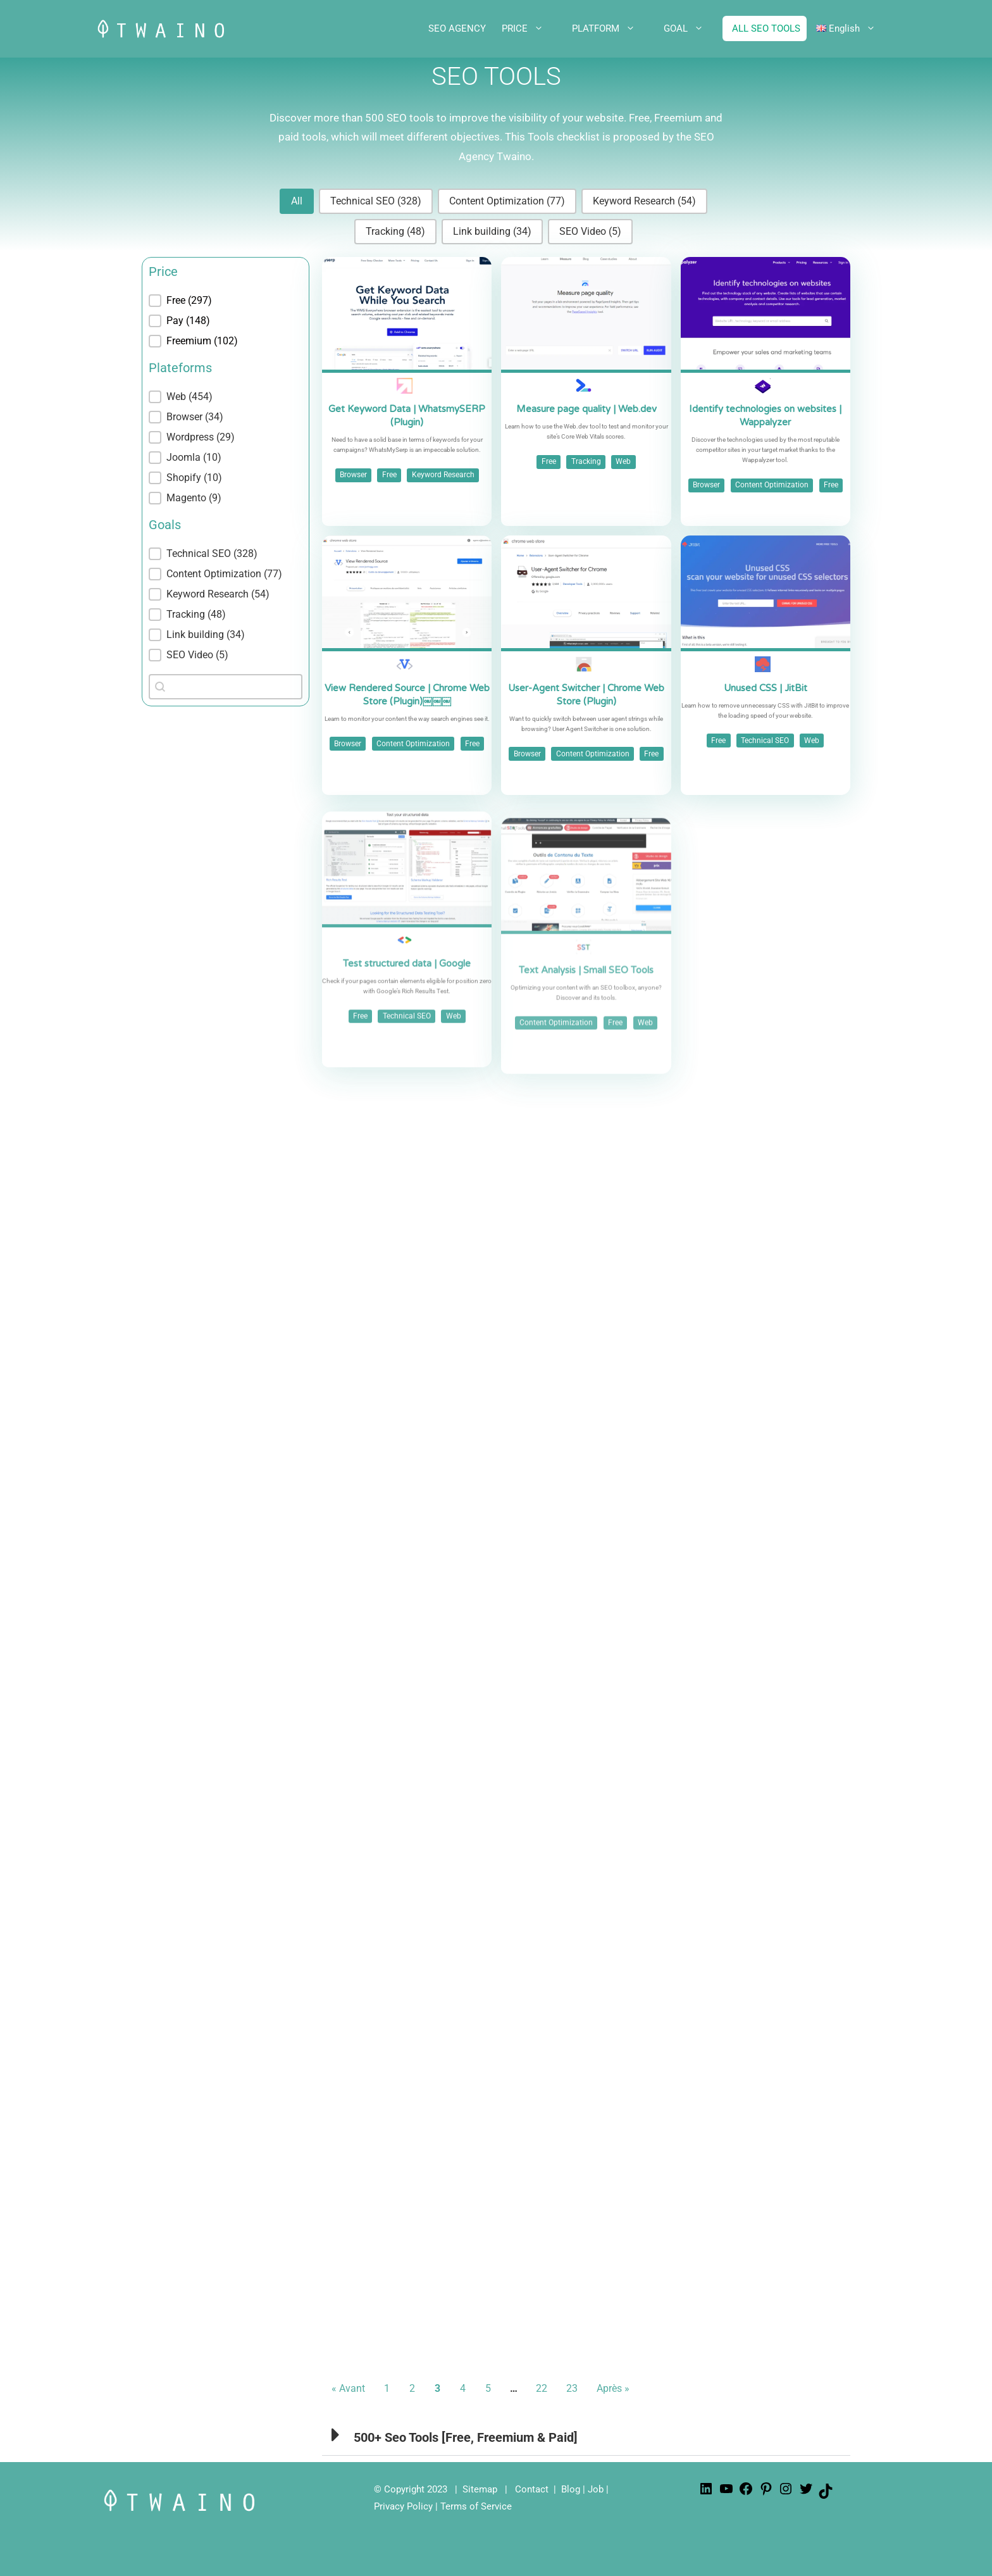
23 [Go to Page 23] (572, 2388)
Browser (353, 474)
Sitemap (479, 2489)
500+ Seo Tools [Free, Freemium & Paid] (466, 2437)
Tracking (586, 461)
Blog (570, 2489)
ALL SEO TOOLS (766, 28)
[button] (297, 201)
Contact (532, 2489)
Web (623, 461)
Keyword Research (443, 474)
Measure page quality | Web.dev (586, 409)
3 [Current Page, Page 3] (437, 2388)
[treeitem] (225, 300)
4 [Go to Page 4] (463, 2388)
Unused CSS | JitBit (765, 746)
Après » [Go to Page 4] (613, 2388)
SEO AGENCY (457, 28)
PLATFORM (613, 28)
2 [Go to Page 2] (412, 2388)
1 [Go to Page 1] (387, 2388)
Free (389, 474)
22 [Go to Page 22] (541, 2388)
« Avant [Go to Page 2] (348, 2388)
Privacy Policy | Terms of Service (443, 2506)
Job (596, 2489)
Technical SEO (765, 798)
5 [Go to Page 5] (488, 2388)
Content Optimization (772, 484)
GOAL (693, 28)
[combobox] (225, 686)
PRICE (532, 28)
